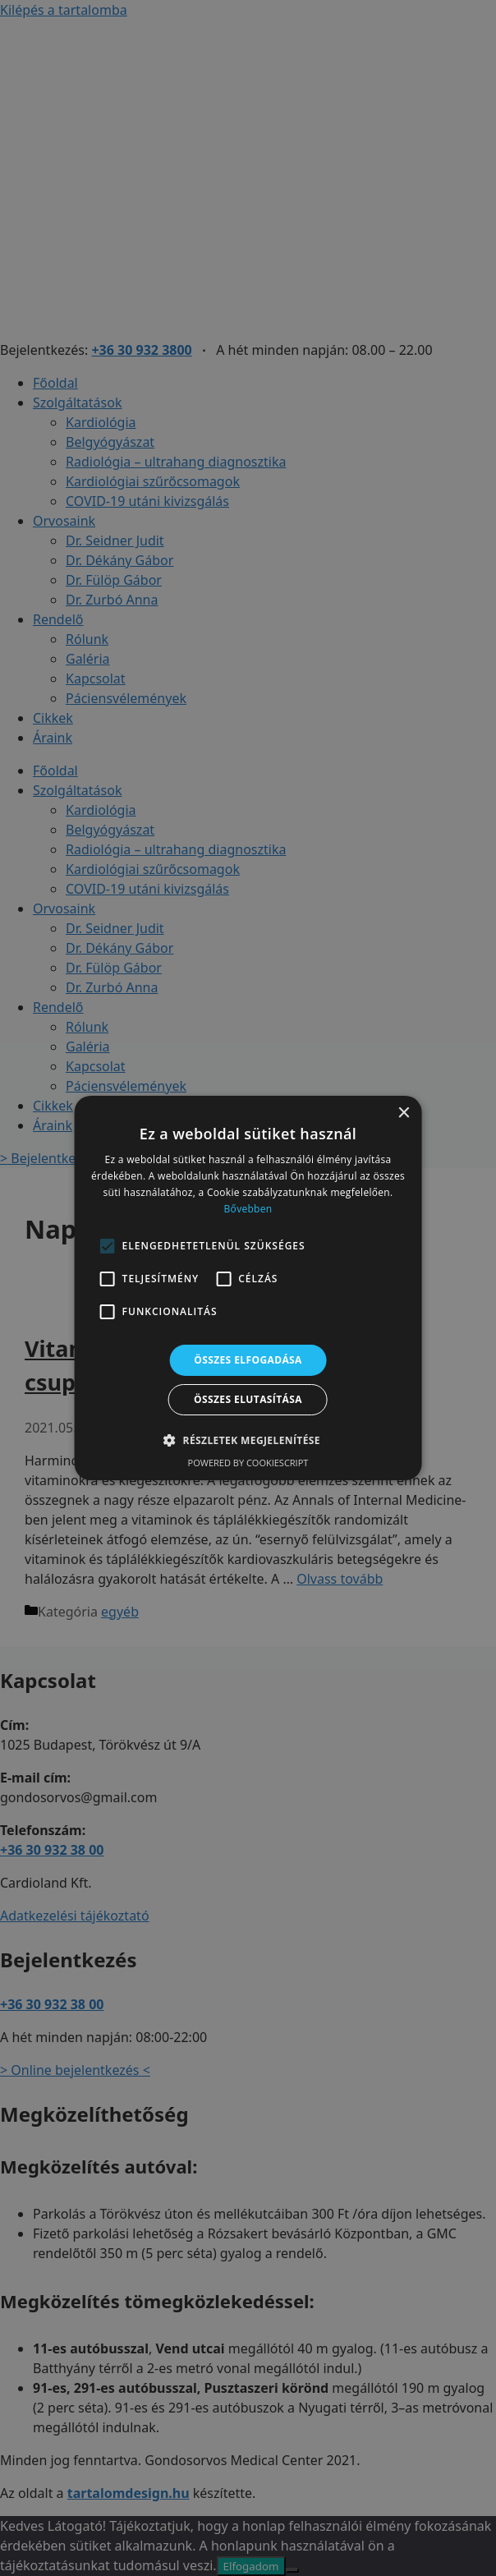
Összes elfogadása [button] (248, 1360)
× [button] (403, 1113)
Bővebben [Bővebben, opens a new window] (248, 1209)
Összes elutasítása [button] (248, 1399)
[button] (248, 1440)
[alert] (248, 1288)
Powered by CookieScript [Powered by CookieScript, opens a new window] (248, 1462)
